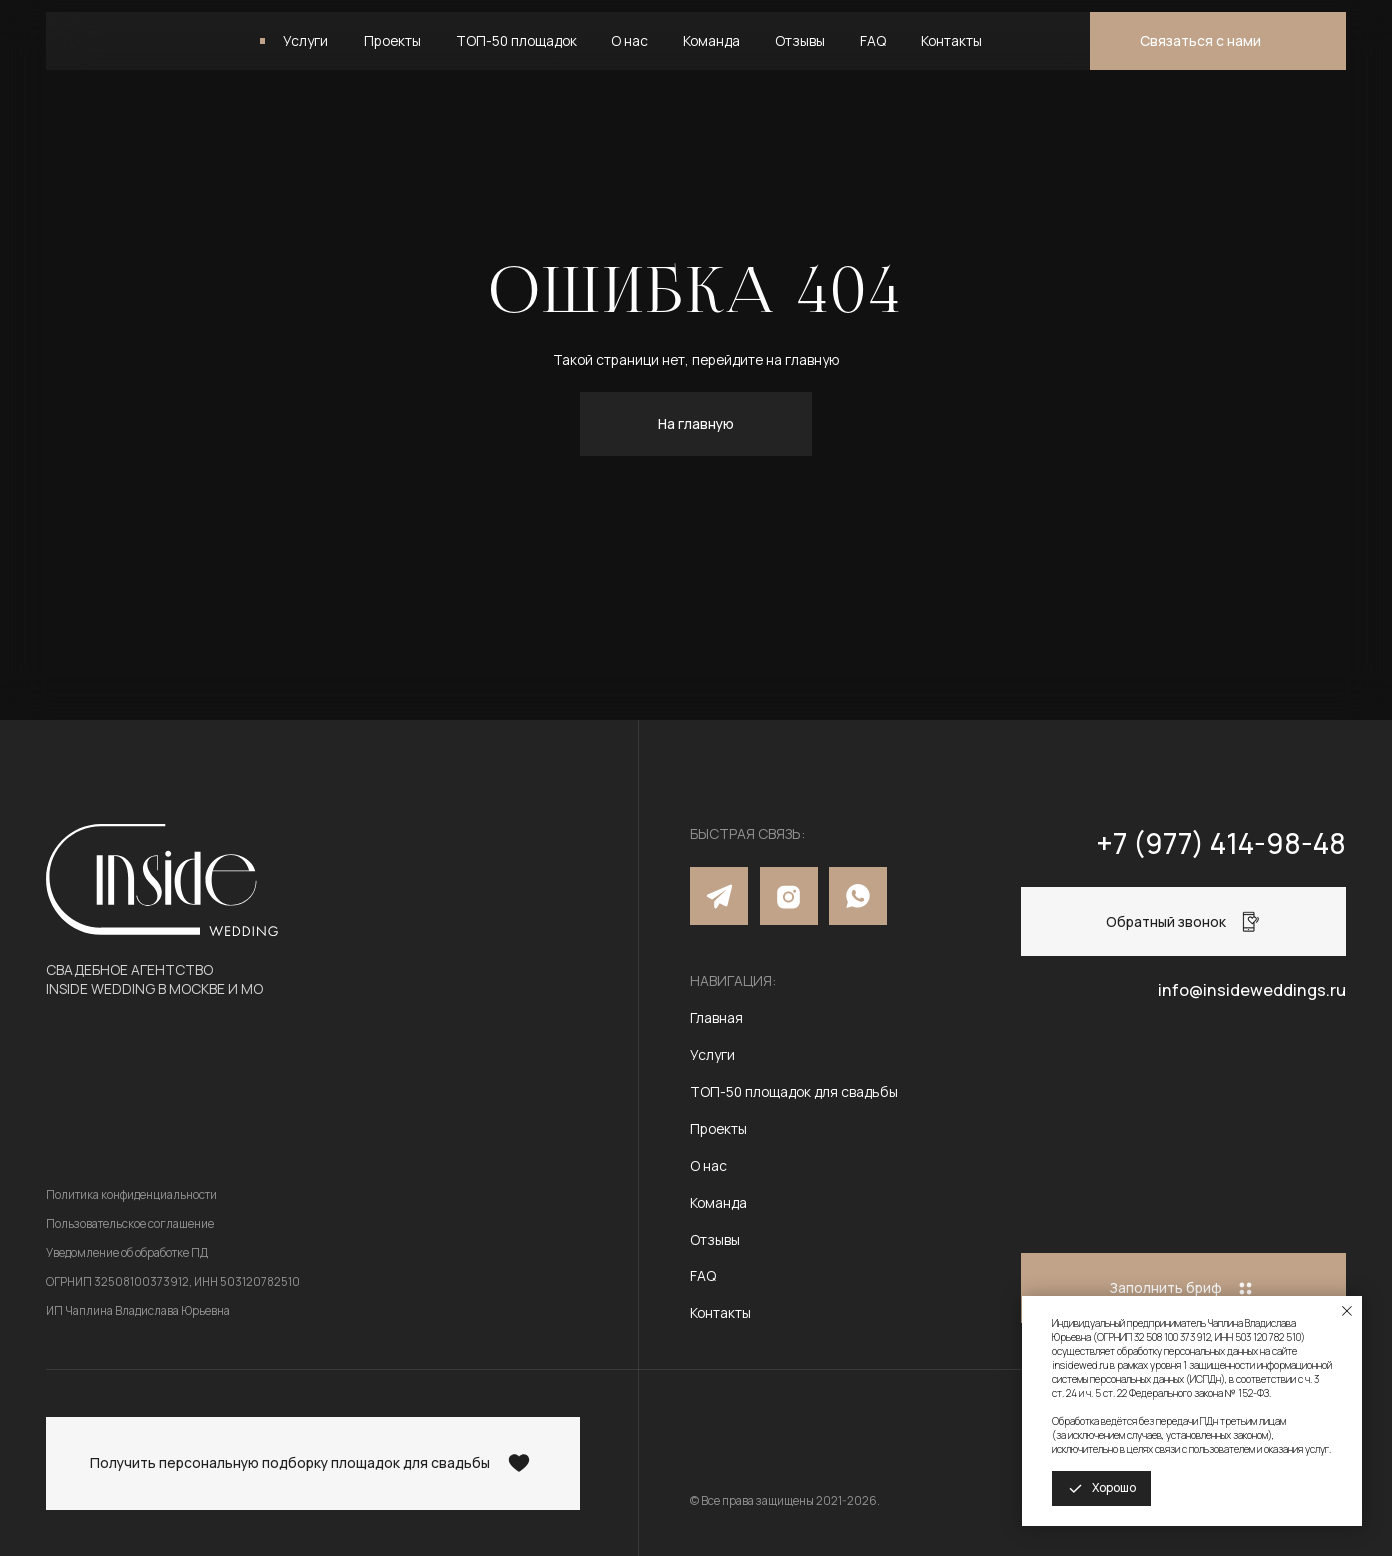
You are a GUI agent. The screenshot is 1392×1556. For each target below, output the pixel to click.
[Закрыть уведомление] (1347, 1311)
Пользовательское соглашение (130, 1223)
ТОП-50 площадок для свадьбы (794, 1091)
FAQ (873, 40)
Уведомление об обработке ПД (127, 1252)
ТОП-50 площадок (516, 40)
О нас (629, 40)
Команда (711, 40)
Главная (716, 1017)
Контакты (951, 40)
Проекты (392, 40)
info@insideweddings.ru (1252, 990)
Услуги (305, 40)
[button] (1217, 41)
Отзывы (800, 40)
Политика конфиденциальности (131, 1194)
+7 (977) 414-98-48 (1221, 843)
